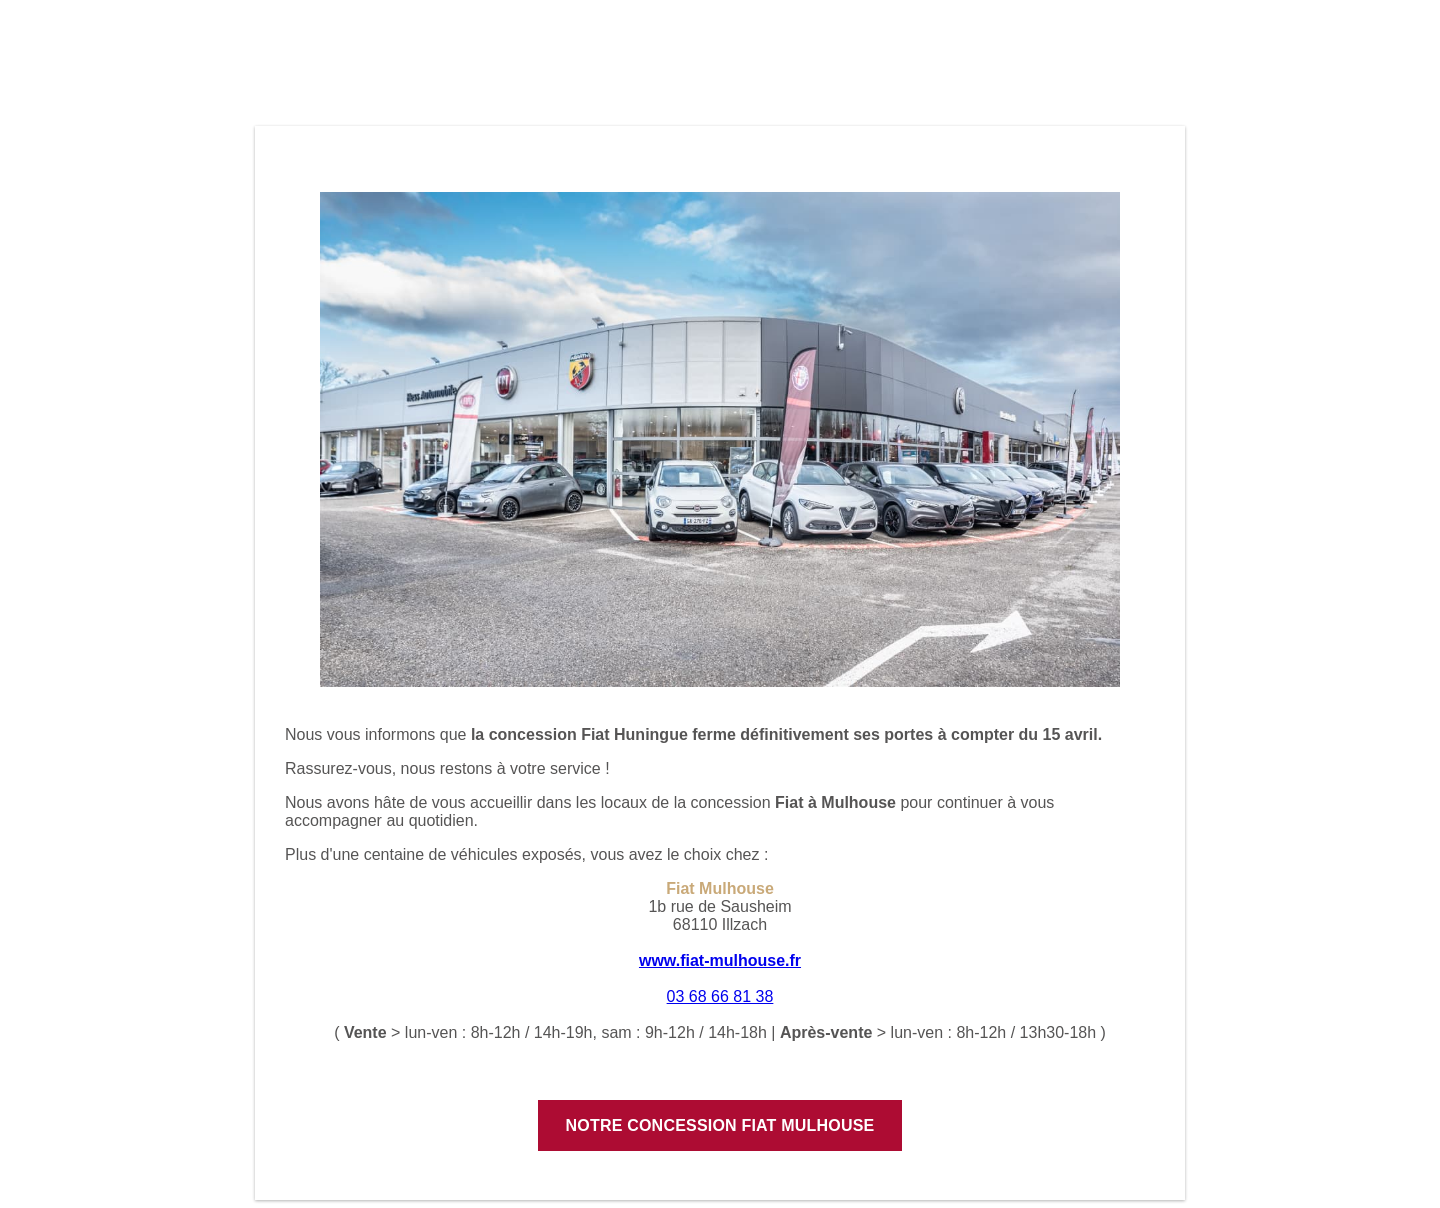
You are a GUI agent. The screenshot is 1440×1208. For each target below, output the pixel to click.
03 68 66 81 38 (720, 996)
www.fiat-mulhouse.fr (720, 960)
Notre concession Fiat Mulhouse (720, 1125)
